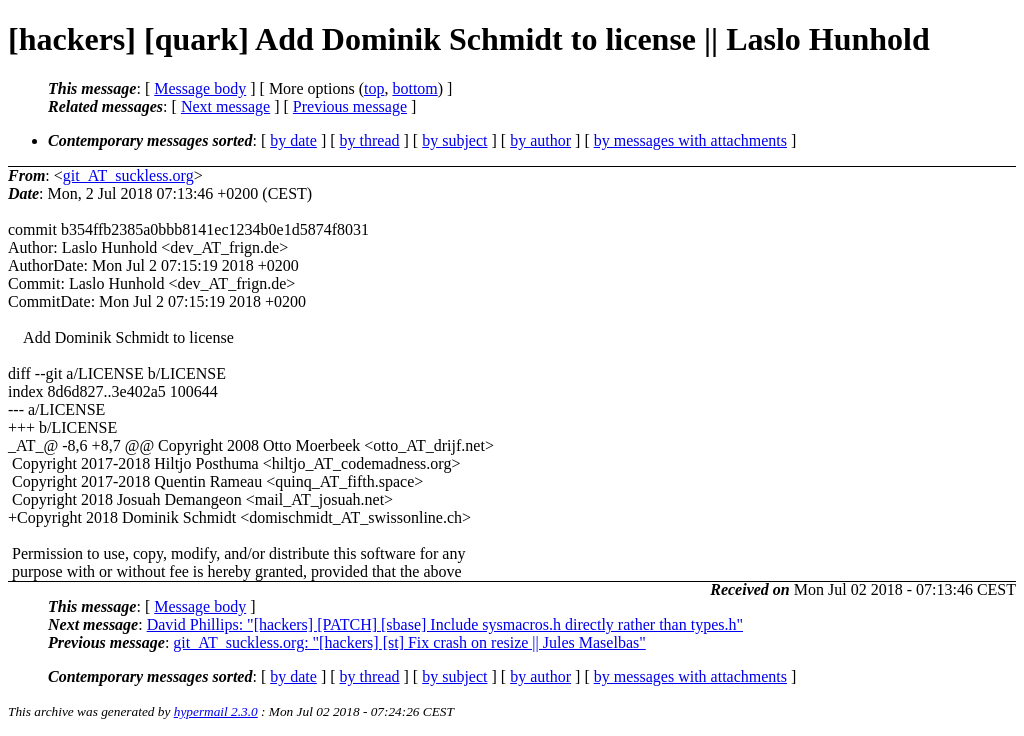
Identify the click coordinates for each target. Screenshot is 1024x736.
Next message (225, 106)
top (374, 88)
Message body (200, 88)
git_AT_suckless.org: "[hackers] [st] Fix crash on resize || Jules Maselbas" (409, 642)
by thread (370, 140)
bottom (414, 88)
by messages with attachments (690, 140)
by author (540, 140)
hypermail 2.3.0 (216, 711)
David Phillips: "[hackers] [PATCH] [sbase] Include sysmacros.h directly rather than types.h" (445, 624)
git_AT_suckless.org (128, 175)
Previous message (350, 106)
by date (293, 140)
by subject (454, 140)
